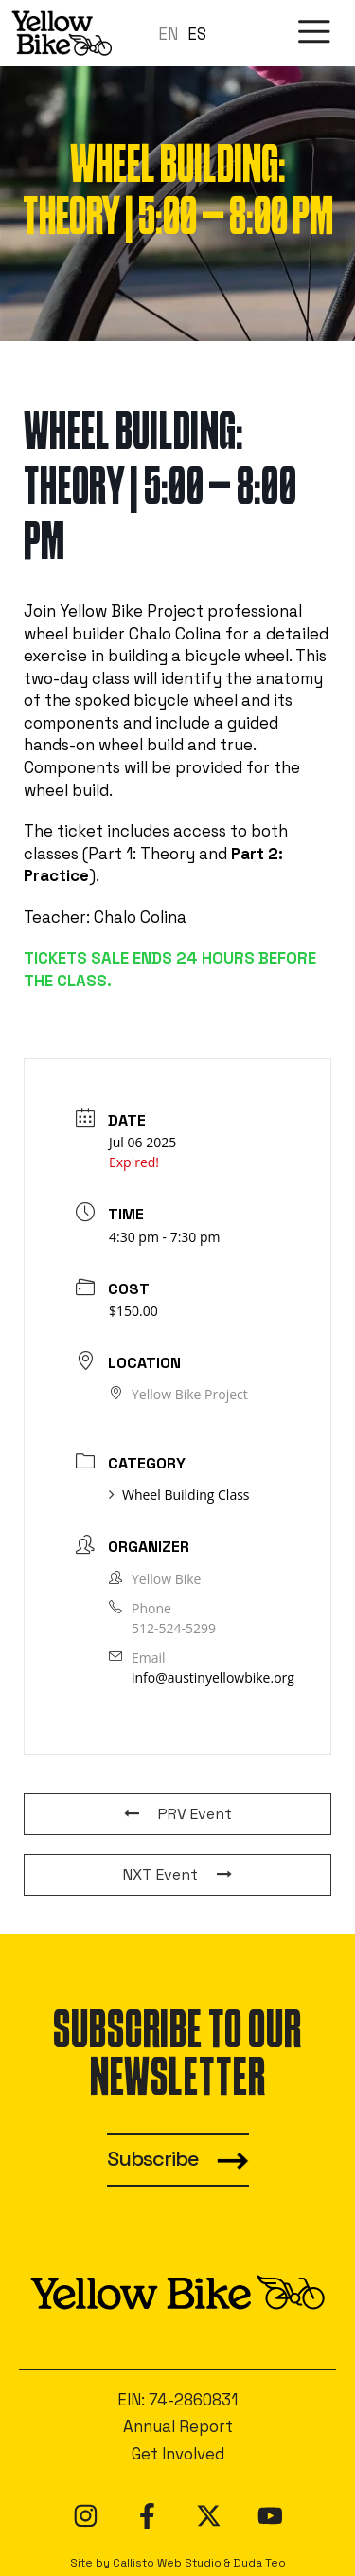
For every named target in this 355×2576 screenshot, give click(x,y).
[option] (197, 35)
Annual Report (178, 2426)
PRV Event (178, 1814)
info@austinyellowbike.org (213, 1677)
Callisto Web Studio (167, 2562)
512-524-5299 (174, 1628)
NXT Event (177, 1874)
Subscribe (153, 2158)
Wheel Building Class (179, 1495)
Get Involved (178, 2453)
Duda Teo (259, 2562)
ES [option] (196, 34)
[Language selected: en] (187, 33)
